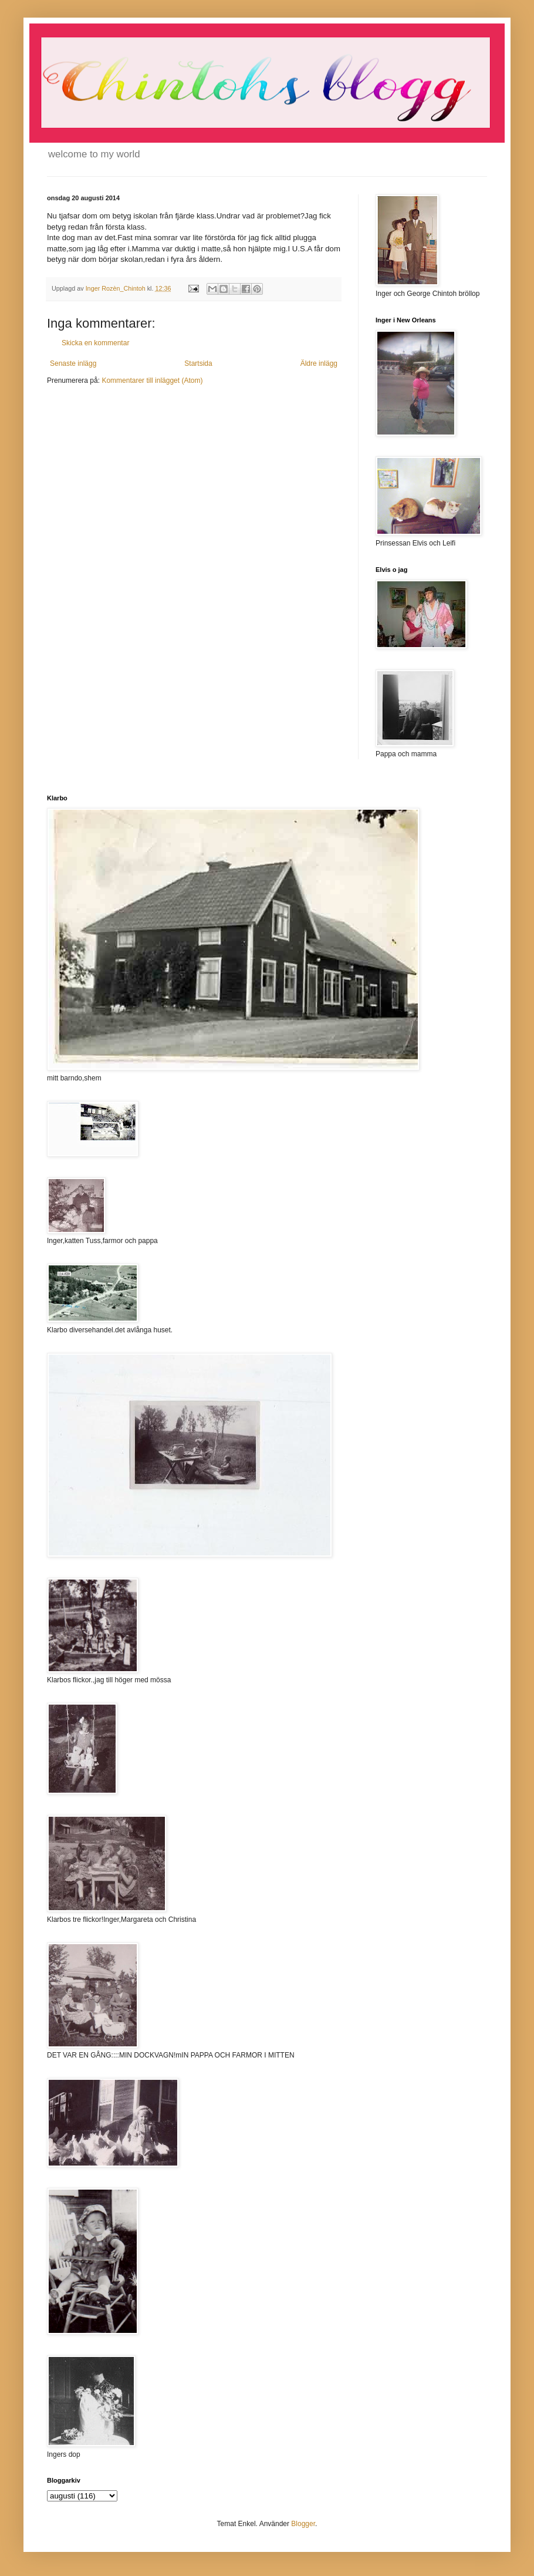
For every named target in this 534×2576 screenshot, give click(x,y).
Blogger (303, 2524)
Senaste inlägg (73, 363)
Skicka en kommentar (95, 343)
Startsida (198, 363)
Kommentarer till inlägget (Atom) (152, 380)
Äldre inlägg (318, 363)
